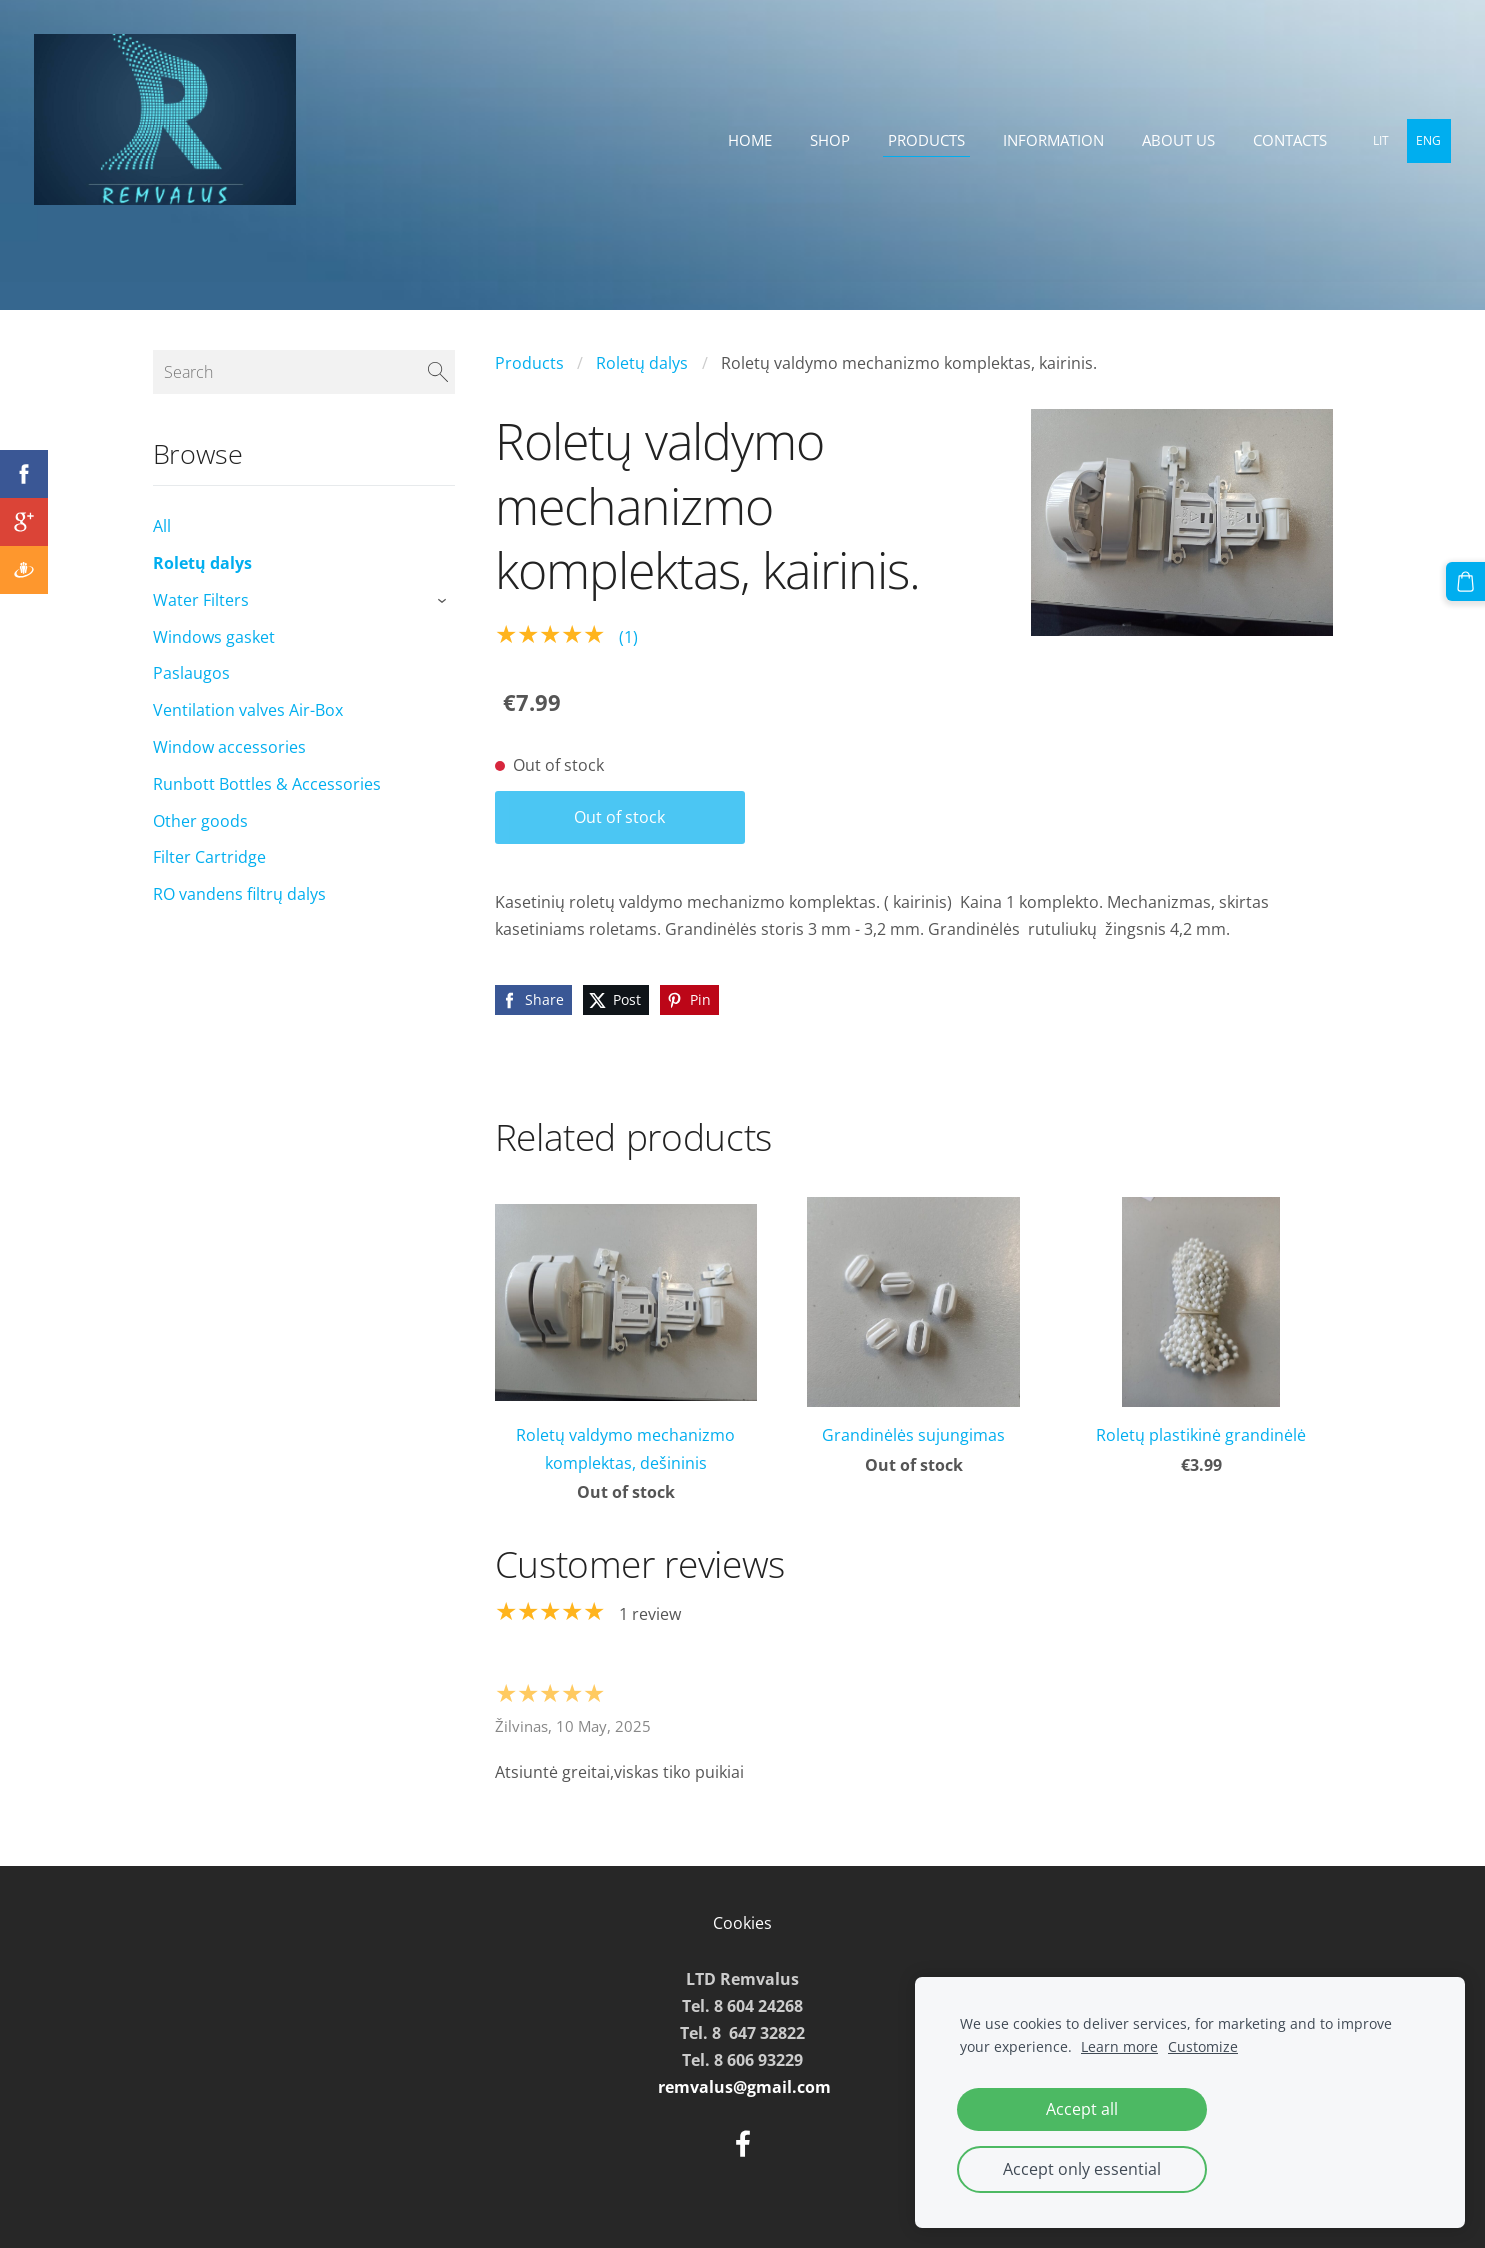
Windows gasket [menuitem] (214, 637)
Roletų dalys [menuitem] (202, 563)
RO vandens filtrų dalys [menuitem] (239, 894)
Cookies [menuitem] (742, 1923)
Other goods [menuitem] (200, 821)
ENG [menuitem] (1423, 140)
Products (529, 363)
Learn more (1119, 2046)
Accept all (1082, 2109)
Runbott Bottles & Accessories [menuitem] (267, 784)
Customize (1203, 2046)
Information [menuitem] (1047, 140)
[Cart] (1466, 581)
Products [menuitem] (920, 140)
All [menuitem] (162, 526)
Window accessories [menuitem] (229, 747)
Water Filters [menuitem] (201, 600)
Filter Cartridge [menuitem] (209, 857)
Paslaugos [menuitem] (191, 673)
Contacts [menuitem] (1284, 140)
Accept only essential (1082, 2169)
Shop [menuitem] (824, 140)
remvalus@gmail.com (744, 2087)
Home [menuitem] (744, 140)
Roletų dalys (642, 363)
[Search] (304, 372)
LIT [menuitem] (1375, 140)
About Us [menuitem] (1172, 140)
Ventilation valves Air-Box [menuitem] (248, 710)
